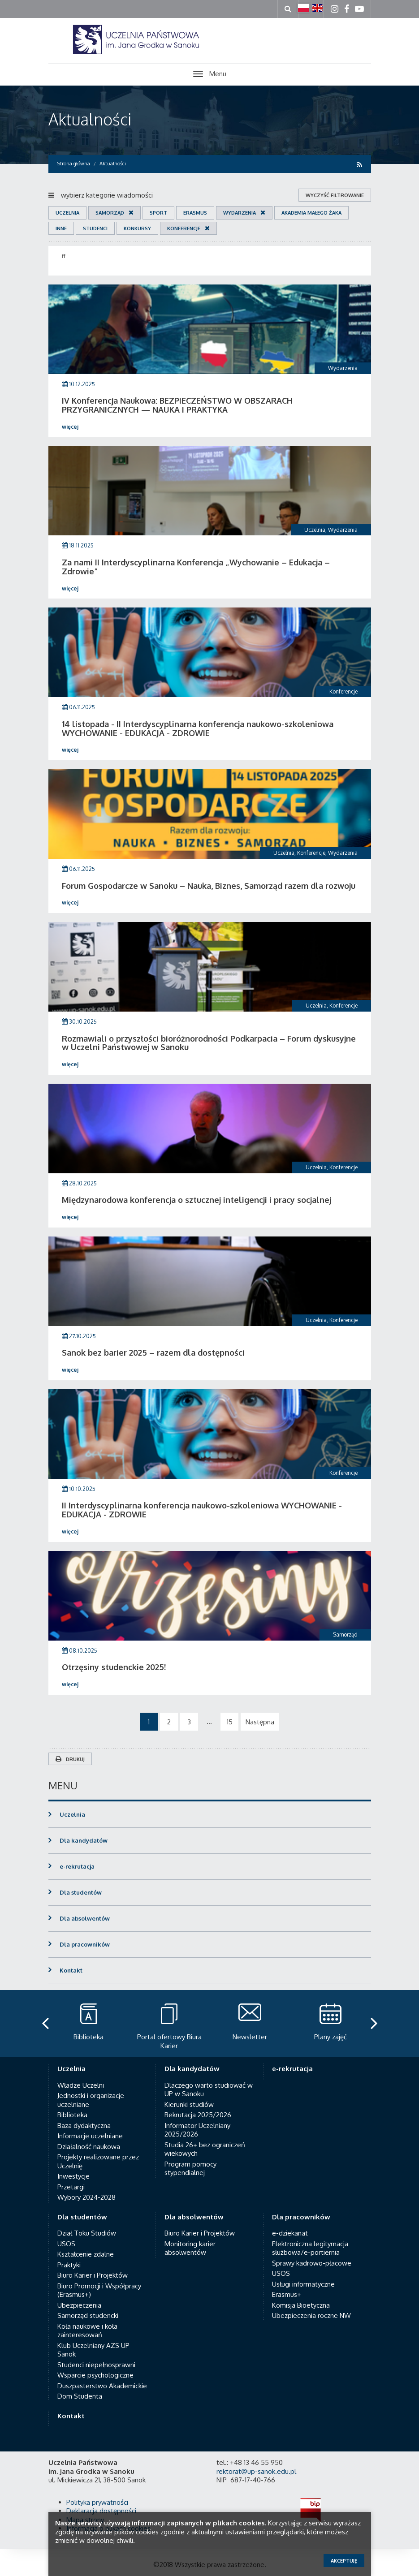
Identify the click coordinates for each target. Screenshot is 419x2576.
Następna (260, 1722)
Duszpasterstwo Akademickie (102, 2386)
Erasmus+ (286, 2294)
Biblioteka (72, 2115)
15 (230, 1722)
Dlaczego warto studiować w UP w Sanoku (208, 2089)
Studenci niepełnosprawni (96, 2365)
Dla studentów (81, 1892)
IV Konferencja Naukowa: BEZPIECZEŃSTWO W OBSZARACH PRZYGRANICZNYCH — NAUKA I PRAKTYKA (177, 405)
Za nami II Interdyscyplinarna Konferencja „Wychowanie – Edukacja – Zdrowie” (196, 566)
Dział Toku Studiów (86, 2233)
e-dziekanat (290, 2233)
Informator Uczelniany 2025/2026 (197, 2130)
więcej (70, 426)
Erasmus (195, 213)
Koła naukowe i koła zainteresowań (87, 2330)
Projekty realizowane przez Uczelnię (98, 2161)
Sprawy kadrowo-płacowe (311, 2263)
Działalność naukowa (88, 2146)
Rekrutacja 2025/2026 (197, 2115)
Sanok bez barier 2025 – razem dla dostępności (153, 1352)
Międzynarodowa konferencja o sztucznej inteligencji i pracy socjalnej (196, 1200)
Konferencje (183, 228)
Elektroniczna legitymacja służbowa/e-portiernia (310, 2248)
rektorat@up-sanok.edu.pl (256, 2471)
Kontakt (71, 1970)
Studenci (95, 228)
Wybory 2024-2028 (86, 2197)
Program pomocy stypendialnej (190, 2168)
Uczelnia (67, 213)
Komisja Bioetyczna (301, 2305)
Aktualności (89, 119)
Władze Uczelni (80, 2085)
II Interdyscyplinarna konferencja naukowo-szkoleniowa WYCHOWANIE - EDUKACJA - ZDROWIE (202, 1509)
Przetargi (71, 2187)
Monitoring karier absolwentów (190, 2248)
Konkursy (137, 228)
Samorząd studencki (87, 2315)
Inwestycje (73, 2176)
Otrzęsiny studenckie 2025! (114, 1667)
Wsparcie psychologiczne (95, 2375)
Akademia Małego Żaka (311, 213)
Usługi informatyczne (303, 2284)
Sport (158, 213)
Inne (61, 228)
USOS (66, 2244)
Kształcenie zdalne (85, 2254)
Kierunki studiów (189, 2104)
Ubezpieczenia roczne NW (311, 2315)
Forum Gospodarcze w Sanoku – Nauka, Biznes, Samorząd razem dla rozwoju (208, 886)
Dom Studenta (79, 2396)
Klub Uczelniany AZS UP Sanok (93, 2350)
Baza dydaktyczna (84, 2125)
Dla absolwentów (85, 1918)
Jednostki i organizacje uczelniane (90, 2100)
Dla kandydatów (84, 1840)
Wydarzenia (239, 213)
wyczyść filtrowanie (335, 195)
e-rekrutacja (77, 1866)
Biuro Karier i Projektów (92, 2275)
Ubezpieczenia (79, 2305)
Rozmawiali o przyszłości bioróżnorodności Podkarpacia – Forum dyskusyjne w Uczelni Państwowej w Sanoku (209, 1043)
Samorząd (109, 213)
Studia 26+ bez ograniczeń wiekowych (204, 2149)
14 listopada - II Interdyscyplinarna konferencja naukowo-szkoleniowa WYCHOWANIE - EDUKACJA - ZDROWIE (197, 728)
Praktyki (69, 2265)
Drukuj (70, 1759)
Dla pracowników (85, 1944)
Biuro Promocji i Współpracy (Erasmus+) (99, 2290)
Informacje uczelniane (90, 2136)
